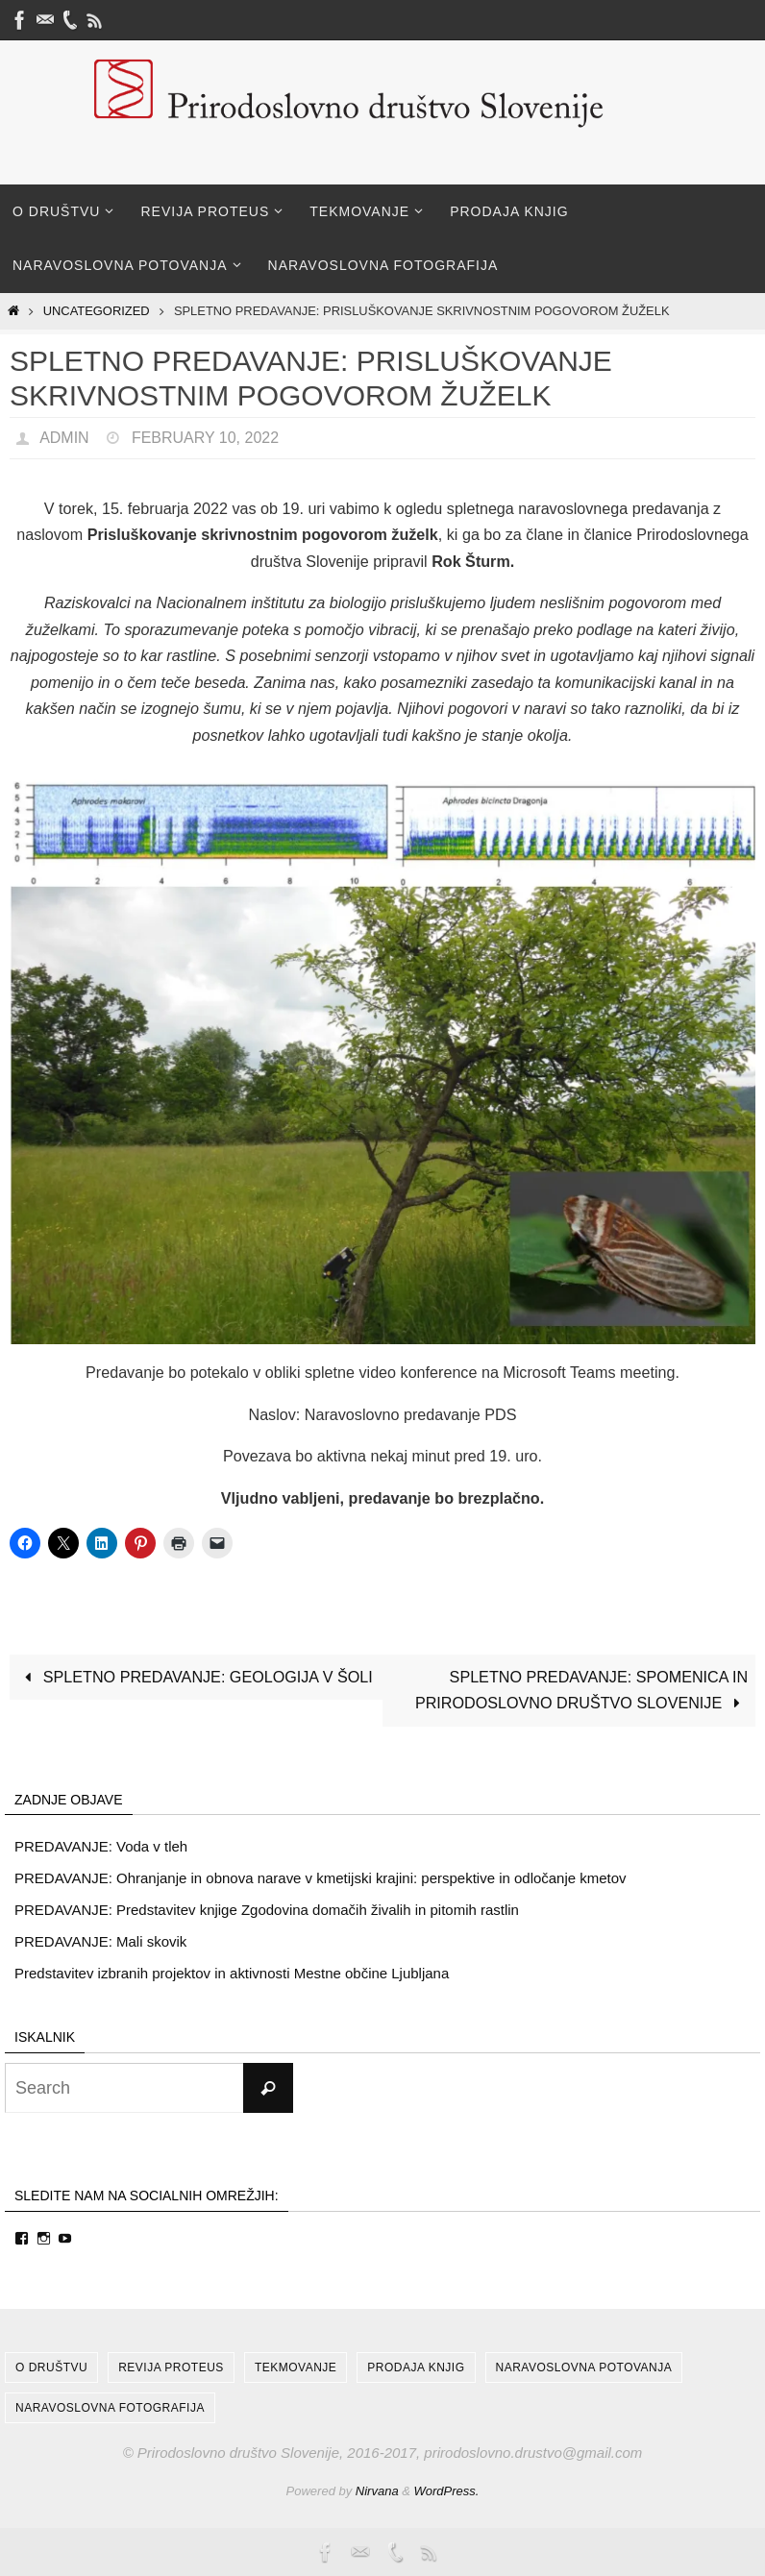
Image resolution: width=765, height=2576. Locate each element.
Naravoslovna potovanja (584, 2367)
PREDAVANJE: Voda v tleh (100, 1846)
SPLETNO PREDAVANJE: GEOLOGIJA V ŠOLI (195, 1676)
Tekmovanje (295, 2367)
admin (64, 437)
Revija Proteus (171, 2367)
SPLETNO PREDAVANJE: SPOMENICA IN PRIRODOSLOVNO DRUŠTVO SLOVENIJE (581, 1689)
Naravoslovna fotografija (110, 2408)
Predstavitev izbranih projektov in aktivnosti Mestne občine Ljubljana (232, 1973)
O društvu (51, 2367)
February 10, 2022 (205, 437)
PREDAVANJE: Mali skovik (100, 1941)
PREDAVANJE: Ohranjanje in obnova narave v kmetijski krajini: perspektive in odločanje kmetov (320, 1878)
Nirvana (377, 2491)
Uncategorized (96, 311)
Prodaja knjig (415, 2367)
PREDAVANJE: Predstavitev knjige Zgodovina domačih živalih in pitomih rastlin (267, 1909)
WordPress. (447, 2491)
